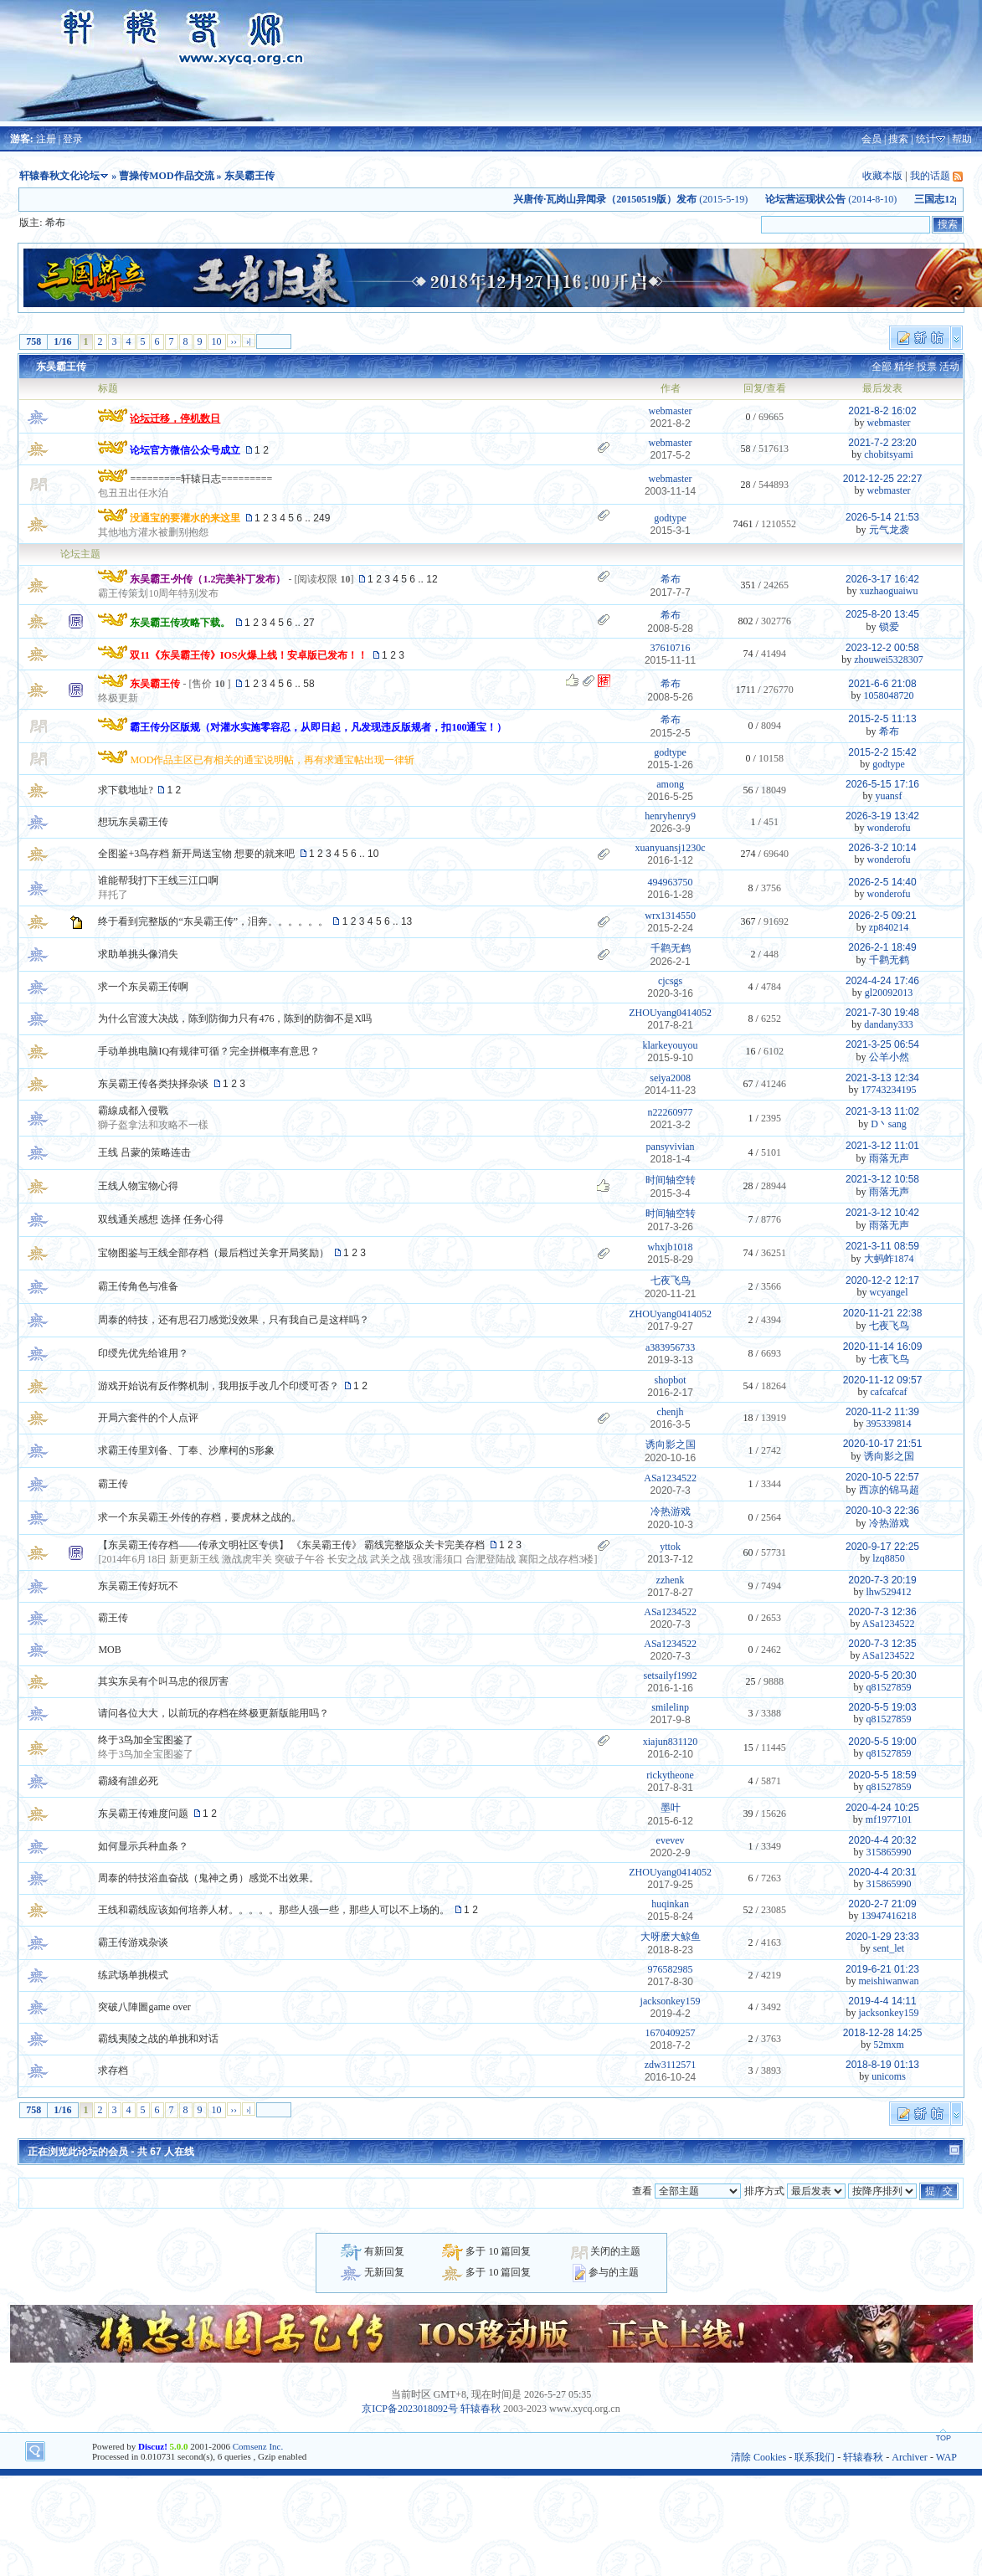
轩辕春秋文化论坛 (59, 176)
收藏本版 (882, 176)
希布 (55, 222)
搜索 (898, 139)
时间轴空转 (670, 1180)
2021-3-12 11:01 (882, 1146)
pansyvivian (670, 1146)
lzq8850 (888, 1558)
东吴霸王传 (61, 366)
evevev (670, 1840)
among (670, 784)
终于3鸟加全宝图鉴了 (145, 1740)
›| (248, 341)
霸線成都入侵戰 (133, 1110)
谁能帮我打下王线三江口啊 (158, 880)
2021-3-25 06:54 (882, 1044)
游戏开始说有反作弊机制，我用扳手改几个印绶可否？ (218, 1386)
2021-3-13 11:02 (882, 1111)
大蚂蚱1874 (889, 1259)
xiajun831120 (670, 1741)
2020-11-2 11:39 (882, 1412)
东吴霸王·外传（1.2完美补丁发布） (207, 579)
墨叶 (671, 1808)
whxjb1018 (670, 1247)
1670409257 (670, 2033)
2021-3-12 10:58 (882, 1179)
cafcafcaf (889, 1392)
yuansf (889, 796)
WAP (946, 2457)
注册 (46, 139)
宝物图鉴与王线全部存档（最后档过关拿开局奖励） (213, 1253)
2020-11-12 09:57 (883, 1380)
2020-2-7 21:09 (882, 1904)
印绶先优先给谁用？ (143, 1353)
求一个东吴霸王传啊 (143, 987)
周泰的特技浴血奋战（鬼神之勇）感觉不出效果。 (208, 1878)
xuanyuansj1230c (670, 848)
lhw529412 (889, 1592)
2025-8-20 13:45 (882, 614)
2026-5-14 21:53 (882, 517)
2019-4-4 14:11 (882, 2001)
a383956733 (670, 1347)
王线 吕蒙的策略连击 (144, 1152)
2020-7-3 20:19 (882, 1580)
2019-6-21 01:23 (882, 1969)
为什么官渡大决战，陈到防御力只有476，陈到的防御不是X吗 (235, 1018)
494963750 (670, 882)
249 (321, 518)
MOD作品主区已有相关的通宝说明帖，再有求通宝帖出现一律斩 (272, 760)
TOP (943, 2438)
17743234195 (889, 1090)
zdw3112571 (671, 2065)
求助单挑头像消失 (138, 954)
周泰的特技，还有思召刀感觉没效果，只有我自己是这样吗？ (233, 1320)
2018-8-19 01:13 (882, 2065)
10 (217, 341)
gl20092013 (889, 992)
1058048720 (889, 695)
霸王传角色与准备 (138, 1286)
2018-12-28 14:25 (883, 2033)
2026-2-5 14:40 (882, 882)
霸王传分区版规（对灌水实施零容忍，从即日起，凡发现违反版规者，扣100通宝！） (318, 727)
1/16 (62, 341)
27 (308, 623)
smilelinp (670, 1707)
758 (33, 341)
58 (308, 684)
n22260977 (670, 1112)
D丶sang (889, 1124)
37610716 (670, 648)
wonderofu (889, 828)
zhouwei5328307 (888, 659)
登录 (73, 139)
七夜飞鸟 (670, 1280)
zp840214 (888, 927)
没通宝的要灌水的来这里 (185, 518)
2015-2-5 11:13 (882, 719)
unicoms (888, 2076)
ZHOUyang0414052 (670, 1013)
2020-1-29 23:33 (882, 1936)
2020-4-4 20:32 (882, 1840)
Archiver (910, 2457)
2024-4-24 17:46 (882, 981)
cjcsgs (670, 981)
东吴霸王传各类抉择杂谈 (153, 1084)
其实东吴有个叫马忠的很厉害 (163, 1681)
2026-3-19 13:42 (882, 816)
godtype (670, 518)
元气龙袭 (889, 530)
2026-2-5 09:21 (882, 915)
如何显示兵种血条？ (143, 1846)
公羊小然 (889, 1057)
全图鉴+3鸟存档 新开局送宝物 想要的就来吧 (196, 854)
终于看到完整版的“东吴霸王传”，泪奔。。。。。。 (213, 921)
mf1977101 (889, 1819)
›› (234, 341)
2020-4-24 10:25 (882, 1808)
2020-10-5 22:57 (882, 1477)
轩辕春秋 (480, 2408)
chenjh (670, 1412)
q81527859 (889, 1687)
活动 (949, 366)
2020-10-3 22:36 (882, 1510)
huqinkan (670, 1904)
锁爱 (889, 627)
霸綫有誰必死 (128, 1781)
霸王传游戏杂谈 (133, 1942)
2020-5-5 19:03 (882, 1707)
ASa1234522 (670, 1478)
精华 (904, 366)
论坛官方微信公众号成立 (185, 450)
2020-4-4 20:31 (882, 1872)
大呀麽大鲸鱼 (670, 1936)
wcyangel (889, 1292)
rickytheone (670, 1775)
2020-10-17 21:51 (883, 1444)
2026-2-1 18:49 (882, 947)
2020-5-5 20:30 (882, 1675)
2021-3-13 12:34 (882, 1078)
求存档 (113, 2070)
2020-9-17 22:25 (882, 1546)
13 (406, 921)
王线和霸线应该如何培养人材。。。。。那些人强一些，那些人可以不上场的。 (274, 1910)
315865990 (889, 1852)
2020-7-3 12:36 (882, 1612)
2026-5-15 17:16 (882, 784)
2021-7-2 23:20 (882, 443)
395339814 (889, 1423)
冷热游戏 (670, 1511)
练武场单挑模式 (133, 1975)
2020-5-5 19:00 (882, 1741)
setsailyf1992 (670, 1675)
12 (431, 579)
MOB (109, 1649)
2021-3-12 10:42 (882, 1213)
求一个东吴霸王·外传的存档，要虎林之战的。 (199, 1517)
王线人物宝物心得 (138, 1186)
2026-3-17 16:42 (882, 579)
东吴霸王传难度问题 (143, 1813)
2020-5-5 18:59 (882, 1775)
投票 (927, 366)
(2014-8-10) (853, 199)
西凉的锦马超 (889, 1490)
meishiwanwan (889, 1981)
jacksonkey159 (670, 2001)
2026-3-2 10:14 (882, 848)
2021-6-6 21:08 (882, 684)
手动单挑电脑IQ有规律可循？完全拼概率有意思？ (209, 1051)
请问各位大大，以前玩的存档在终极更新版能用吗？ (213, 1713)
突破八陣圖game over (144, 2007)
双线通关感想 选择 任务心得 (161, 1219)
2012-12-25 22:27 (883, 479)
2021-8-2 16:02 (882, 411)
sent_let (888, 1948)
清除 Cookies (758, 2457)
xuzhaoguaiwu (889, 591)
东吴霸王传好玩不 (138, 1586)
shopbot (670, 1380)
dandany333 (888, 1024)
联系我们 (814, 2457)
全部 (881, 366)
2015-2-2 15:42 (882, 752)
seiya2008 (670, 1078)
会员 (871, 139)
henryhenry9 (670, 816)
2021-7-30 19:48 (882, 1013)
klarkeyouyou (670, 1045)
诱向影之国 (670, 1444)
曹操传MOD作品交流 (166, 176)
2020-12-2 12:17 (882, 1280)
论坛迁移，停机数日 (175, 418)
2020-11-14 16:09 (883, 1346)
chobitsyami (888, 454)
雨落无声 (889, 1158)
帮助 (962, 139)
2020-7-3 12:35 (882, 1644)
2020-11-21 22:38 (883, 1313)
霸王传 (113, 1484)
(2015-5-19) (653, 199)
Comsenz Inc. (258, 2446)
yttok (670, 1546)
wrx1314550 (670, 915)
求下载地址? (125, 790)
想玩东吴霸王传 (133, 822)
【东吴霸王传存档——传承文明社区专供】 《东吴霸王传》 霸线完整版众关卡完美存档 (291, 1545)
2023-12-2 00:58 (882, 648)
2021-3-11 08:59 (882, 1246)
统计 (926, 139)
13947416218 (889, 1916)
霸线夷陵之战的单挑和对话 (158, 2039)
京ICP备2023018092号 (410, 2408)
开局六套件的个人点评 (148, 1418)
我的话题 (930, 176)
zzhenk (670, 1580)
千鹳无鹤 (670, 948)
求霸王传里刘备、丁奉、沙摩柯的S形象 (186, 1450)
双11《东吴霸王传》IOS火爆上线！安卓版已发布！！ (249, 655)
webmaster (670, 411)
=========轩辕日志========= (201, 479)
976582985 (670, 1969)
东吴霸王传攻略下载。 (180, 623)
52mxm (888, 2044)
